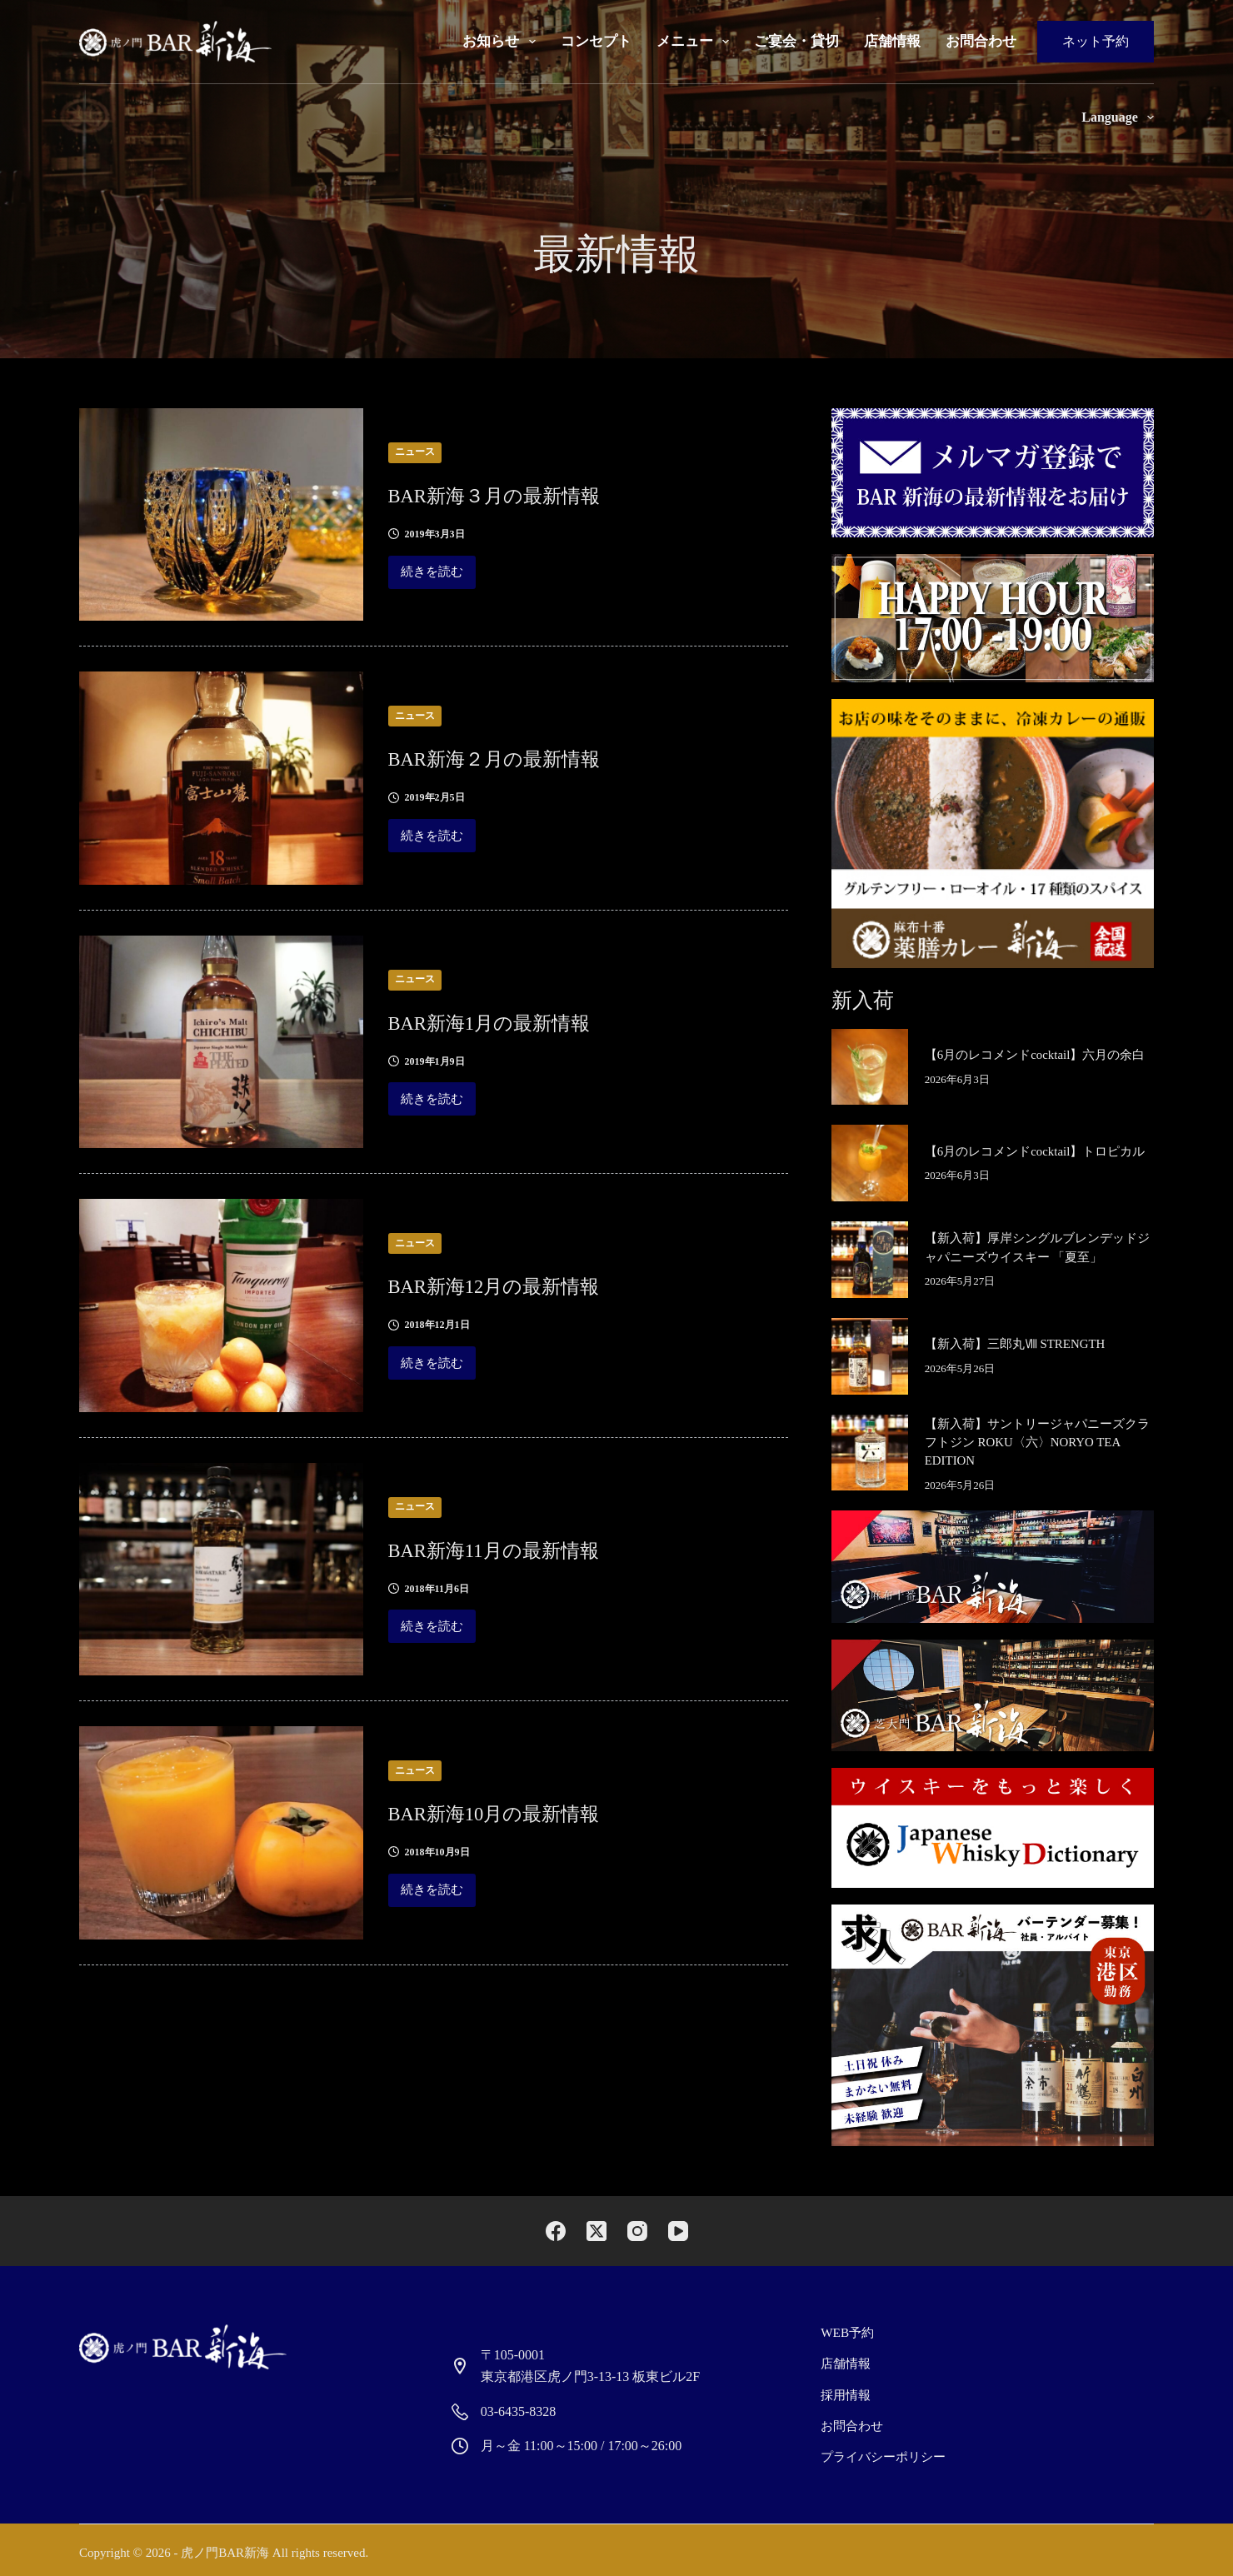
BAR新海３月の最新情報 (527, 493)
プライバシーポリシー (881, 2450)
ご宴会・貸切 (796, 41)
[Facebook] (556, 2232)
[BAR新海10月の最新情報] (221, 1832)
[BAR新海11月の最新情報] (221, 1569)
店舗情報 (892, 41)
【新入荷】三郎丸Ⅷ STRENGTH (1015, 1343)
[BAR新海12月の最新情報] (221, 1305)
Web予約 (847, 2332)
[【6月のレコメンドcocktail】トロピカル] (869, 1163)
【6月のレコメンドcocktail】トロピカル (1035, 1151)
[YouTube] (678, 2232)
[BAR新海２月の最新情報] (221, 777)
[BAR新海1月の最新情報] (221, 1042)
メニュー (696, 42)
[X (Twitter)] (597, 2232)
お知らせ (502, 42)
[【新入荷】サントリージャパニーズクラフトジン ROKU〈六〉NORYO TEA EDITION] (869, 1453)
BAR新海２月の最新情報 (527, 757)
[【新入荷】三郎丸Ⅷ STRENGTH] (869, 1356)
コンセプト (596, 41)
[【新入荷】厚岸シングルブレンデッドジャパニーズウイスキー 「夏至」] (869, 1259)
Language (1117, 117)
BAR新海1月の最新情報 (520, 1021)
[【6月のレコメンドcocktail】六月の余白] (869, 1067)
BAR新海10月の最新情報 (527, 1811)
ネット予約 (1095, 41)
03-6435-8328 (519, 2411)
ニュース (415, 451)
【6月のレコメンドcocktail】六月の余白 (1035, 1054)
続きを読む (432, 576)
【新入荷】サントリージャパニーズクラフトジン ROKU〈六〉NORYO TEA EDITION (1037, 1442)
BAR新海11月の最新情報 (526, 1548)
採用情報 (846, 2391)
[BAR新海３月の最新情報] (221, 514)
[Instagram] (637, 2232)
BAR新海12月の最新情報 (527, 1284)
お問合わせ (981, 41)
